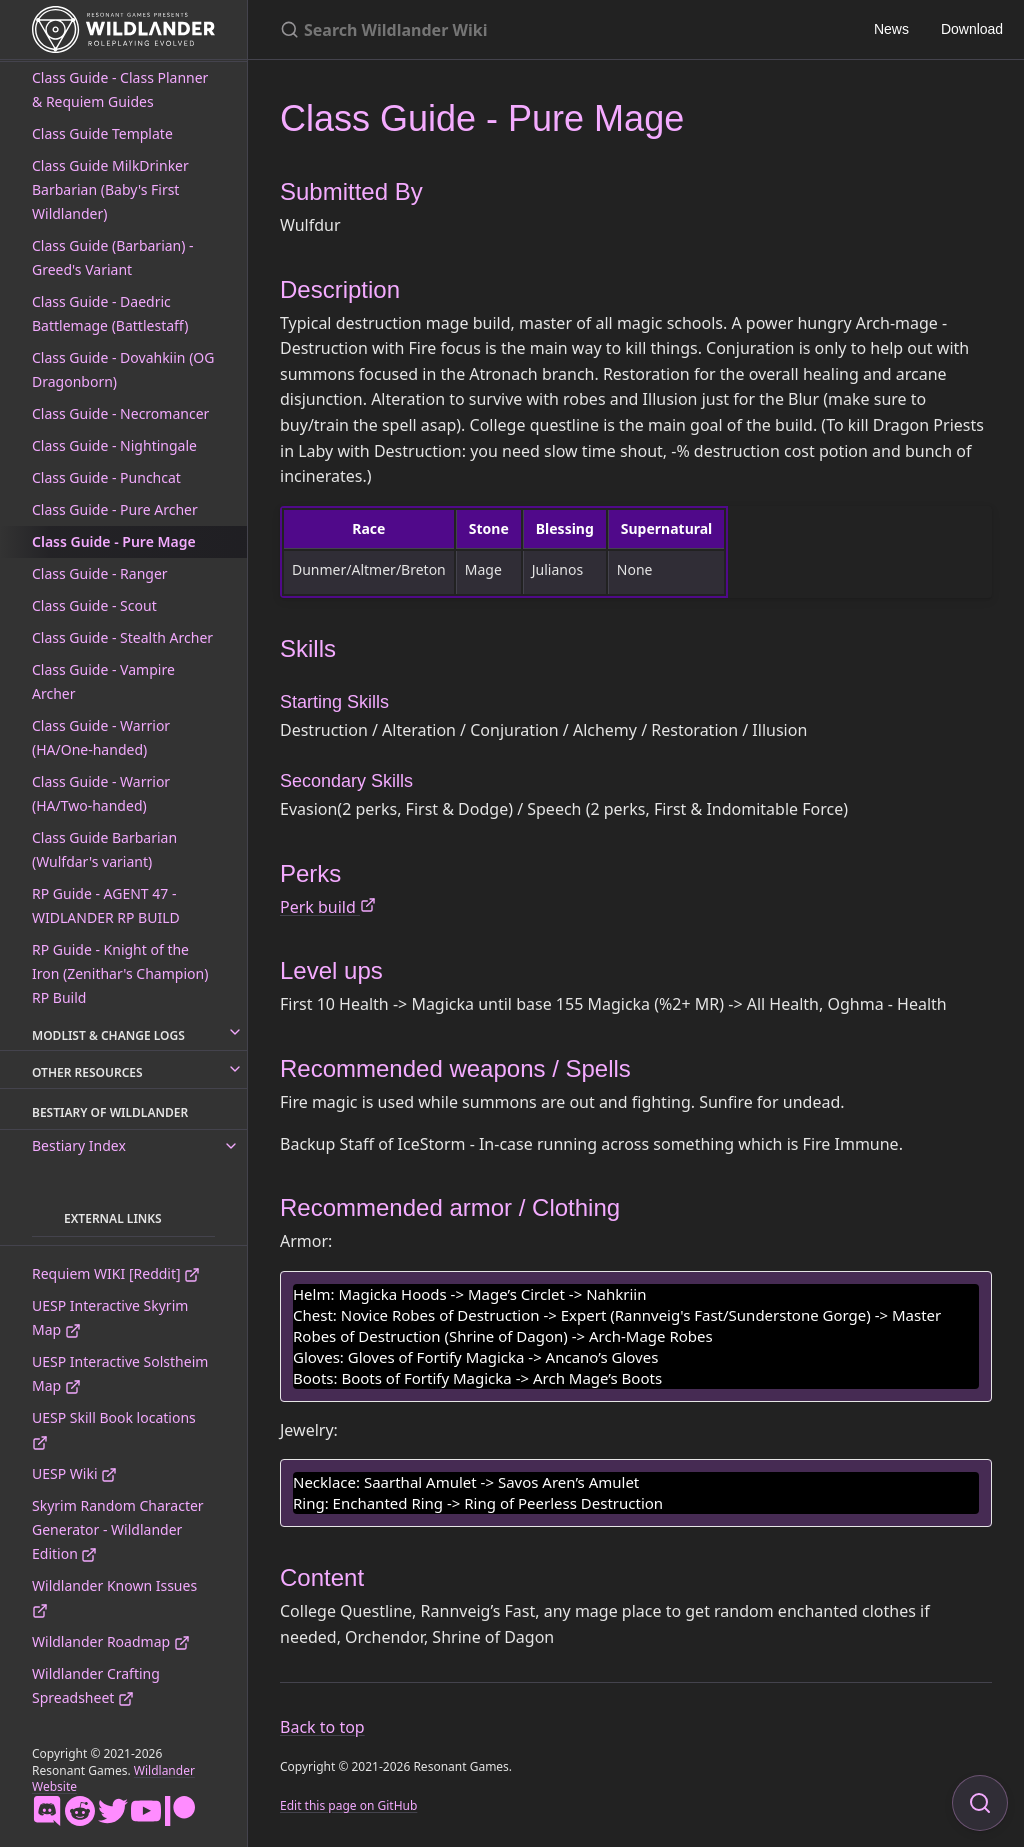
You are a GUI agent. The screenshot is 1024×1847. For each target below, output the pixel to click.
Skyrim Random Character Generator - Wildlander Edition (118, 1529)
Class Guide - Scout (94, 605)
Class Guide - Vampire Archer (103, 681)
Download (972, 29)
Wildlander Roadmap (111, 1641)
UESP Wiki (74, 1473)
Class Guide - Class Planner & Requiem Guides (120, 89)
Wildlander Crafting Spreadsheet (96, 1685)
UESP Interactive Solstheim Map (120, 1373)
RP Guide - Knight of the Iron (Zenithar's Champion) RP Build (120, 973)
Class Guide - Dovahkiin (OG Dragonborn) (123, 369)
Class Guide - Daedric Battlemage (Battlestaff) (110, 313)
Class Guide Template (102, 133)
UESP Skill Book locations (114, 1429)
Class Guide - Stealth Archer (122, 637)
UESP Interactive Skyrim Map (110, 1317)
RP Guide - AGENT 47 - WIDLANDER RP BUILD (106, 905)
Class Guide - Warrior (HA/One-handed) (101, 737)
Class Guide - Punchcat (106, 477)
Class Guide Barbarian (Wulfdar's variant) (104, 849)
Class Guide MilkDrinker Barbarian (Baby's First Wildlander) (110, 189)
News (891, 29)
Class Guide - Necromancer (120, 413)
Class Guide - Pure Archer (115, 509)
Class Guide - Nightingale (114, 445)
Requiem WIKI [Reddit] (116, 1273)
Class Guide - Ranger (100, 573)
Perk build (328, 907)
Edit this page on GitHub (348, 1805)
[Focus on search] (980, 1803)
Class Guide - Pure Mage (114, 541)
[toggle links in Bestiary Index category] (231, 1146)
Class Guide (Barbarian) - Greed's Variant (113, 257)
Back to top (322, 1727)
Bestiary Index (79, 1145)
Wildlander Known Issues (114, 1597)
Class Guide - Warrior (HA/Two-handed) (101, 793)
